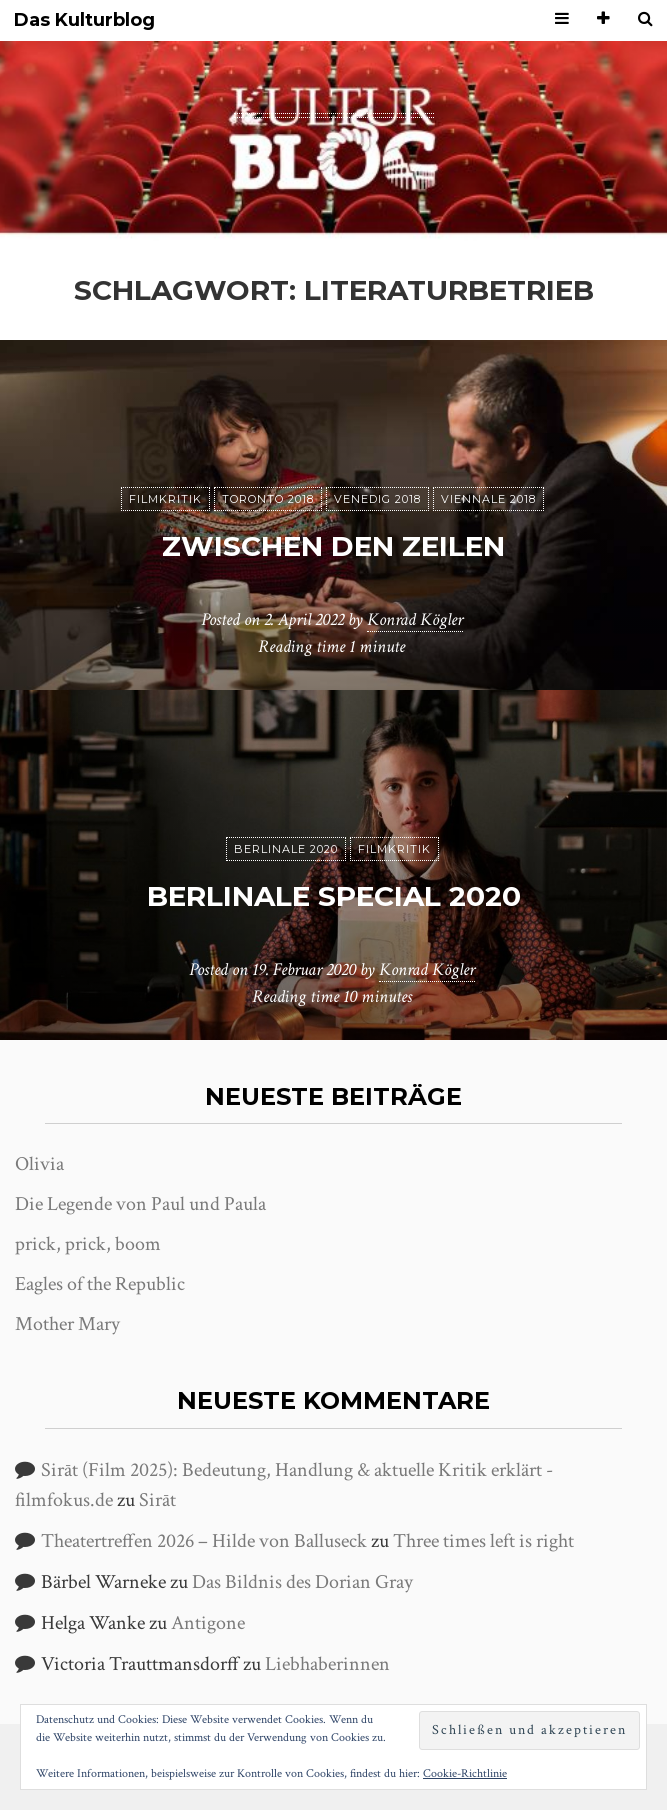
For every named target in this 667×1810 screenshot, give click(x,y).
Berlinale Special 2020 (334, 896)
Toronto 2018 (268, 499)
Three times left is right (483, 1541)
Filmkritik (165, 499)
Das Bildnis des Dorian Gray (302, 1582)
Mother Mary (67, 1324)
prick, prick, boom (88, 1244)
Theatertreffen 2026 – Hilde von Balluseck (204, 1541)
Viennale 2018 (488, 499)
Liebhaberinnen (327, 1664)
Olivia (39, 1164)
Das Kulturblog (84, 20)
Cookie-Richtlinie (465, 1773)
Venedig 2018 (377, 499)
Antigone (208, 1623)
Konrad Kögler (415, 619)
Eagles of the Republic (100, 1284)
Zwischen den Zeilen (333, 546)
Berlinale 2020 (286, 849)
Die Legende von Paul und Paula (140, 1204)
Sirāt (157, 1500)
